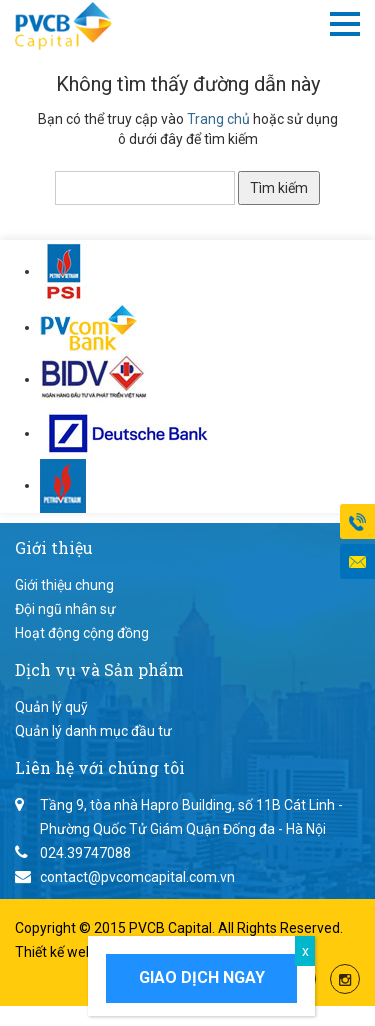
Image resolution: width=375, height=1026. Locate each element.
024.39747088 (85, 853)
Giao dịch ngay (202, 977)
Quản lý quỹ (51, 707)
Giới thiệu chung (64, 585)
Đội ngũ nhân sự (65, 609)
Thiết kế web (56, 952)
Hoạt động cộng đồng (82, 633)
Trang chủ (218, 119)
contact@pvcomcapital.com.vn (137, 877)
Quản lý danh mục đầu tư (93, 731)
